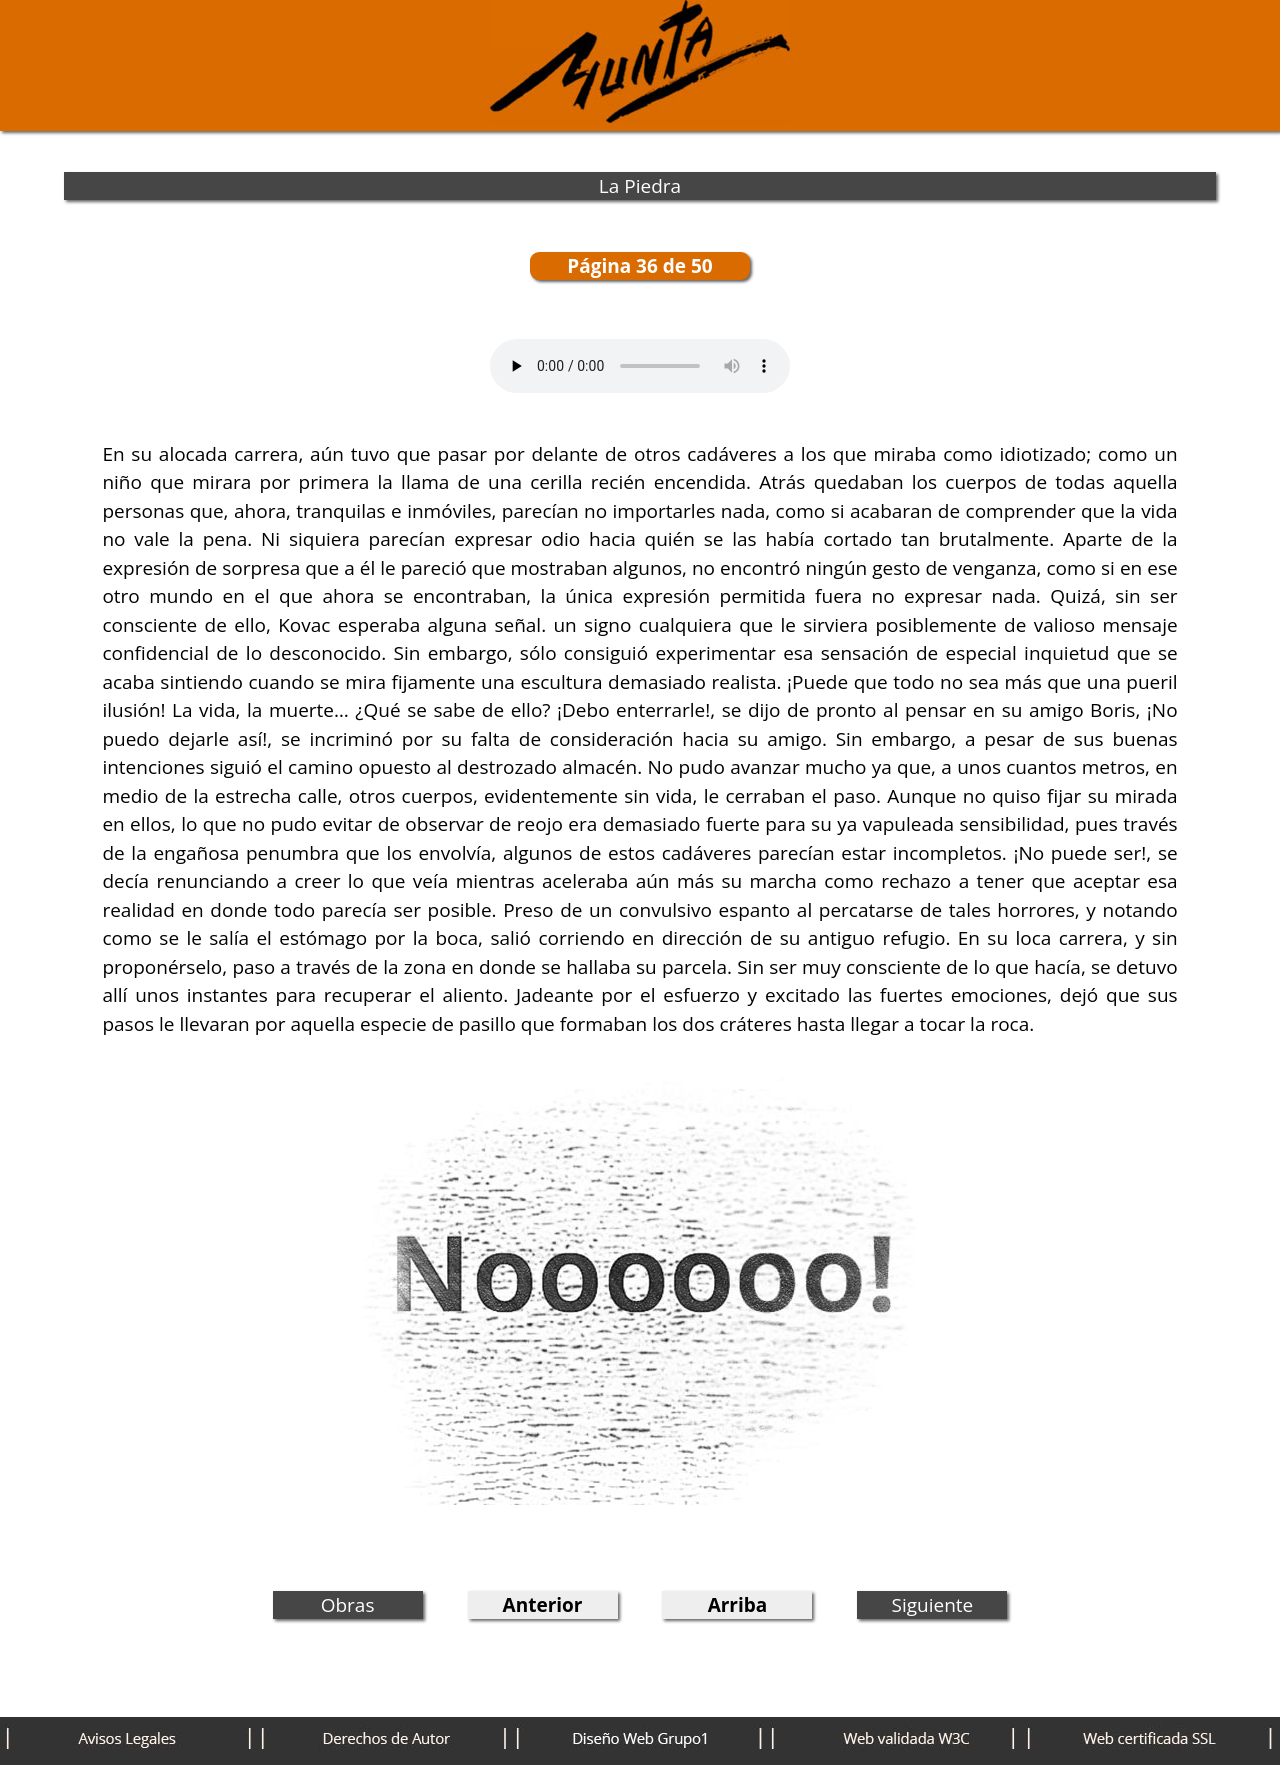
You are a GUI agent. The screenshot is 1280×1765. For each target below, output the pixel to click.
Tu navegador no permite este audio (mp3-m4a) (640, 366)
